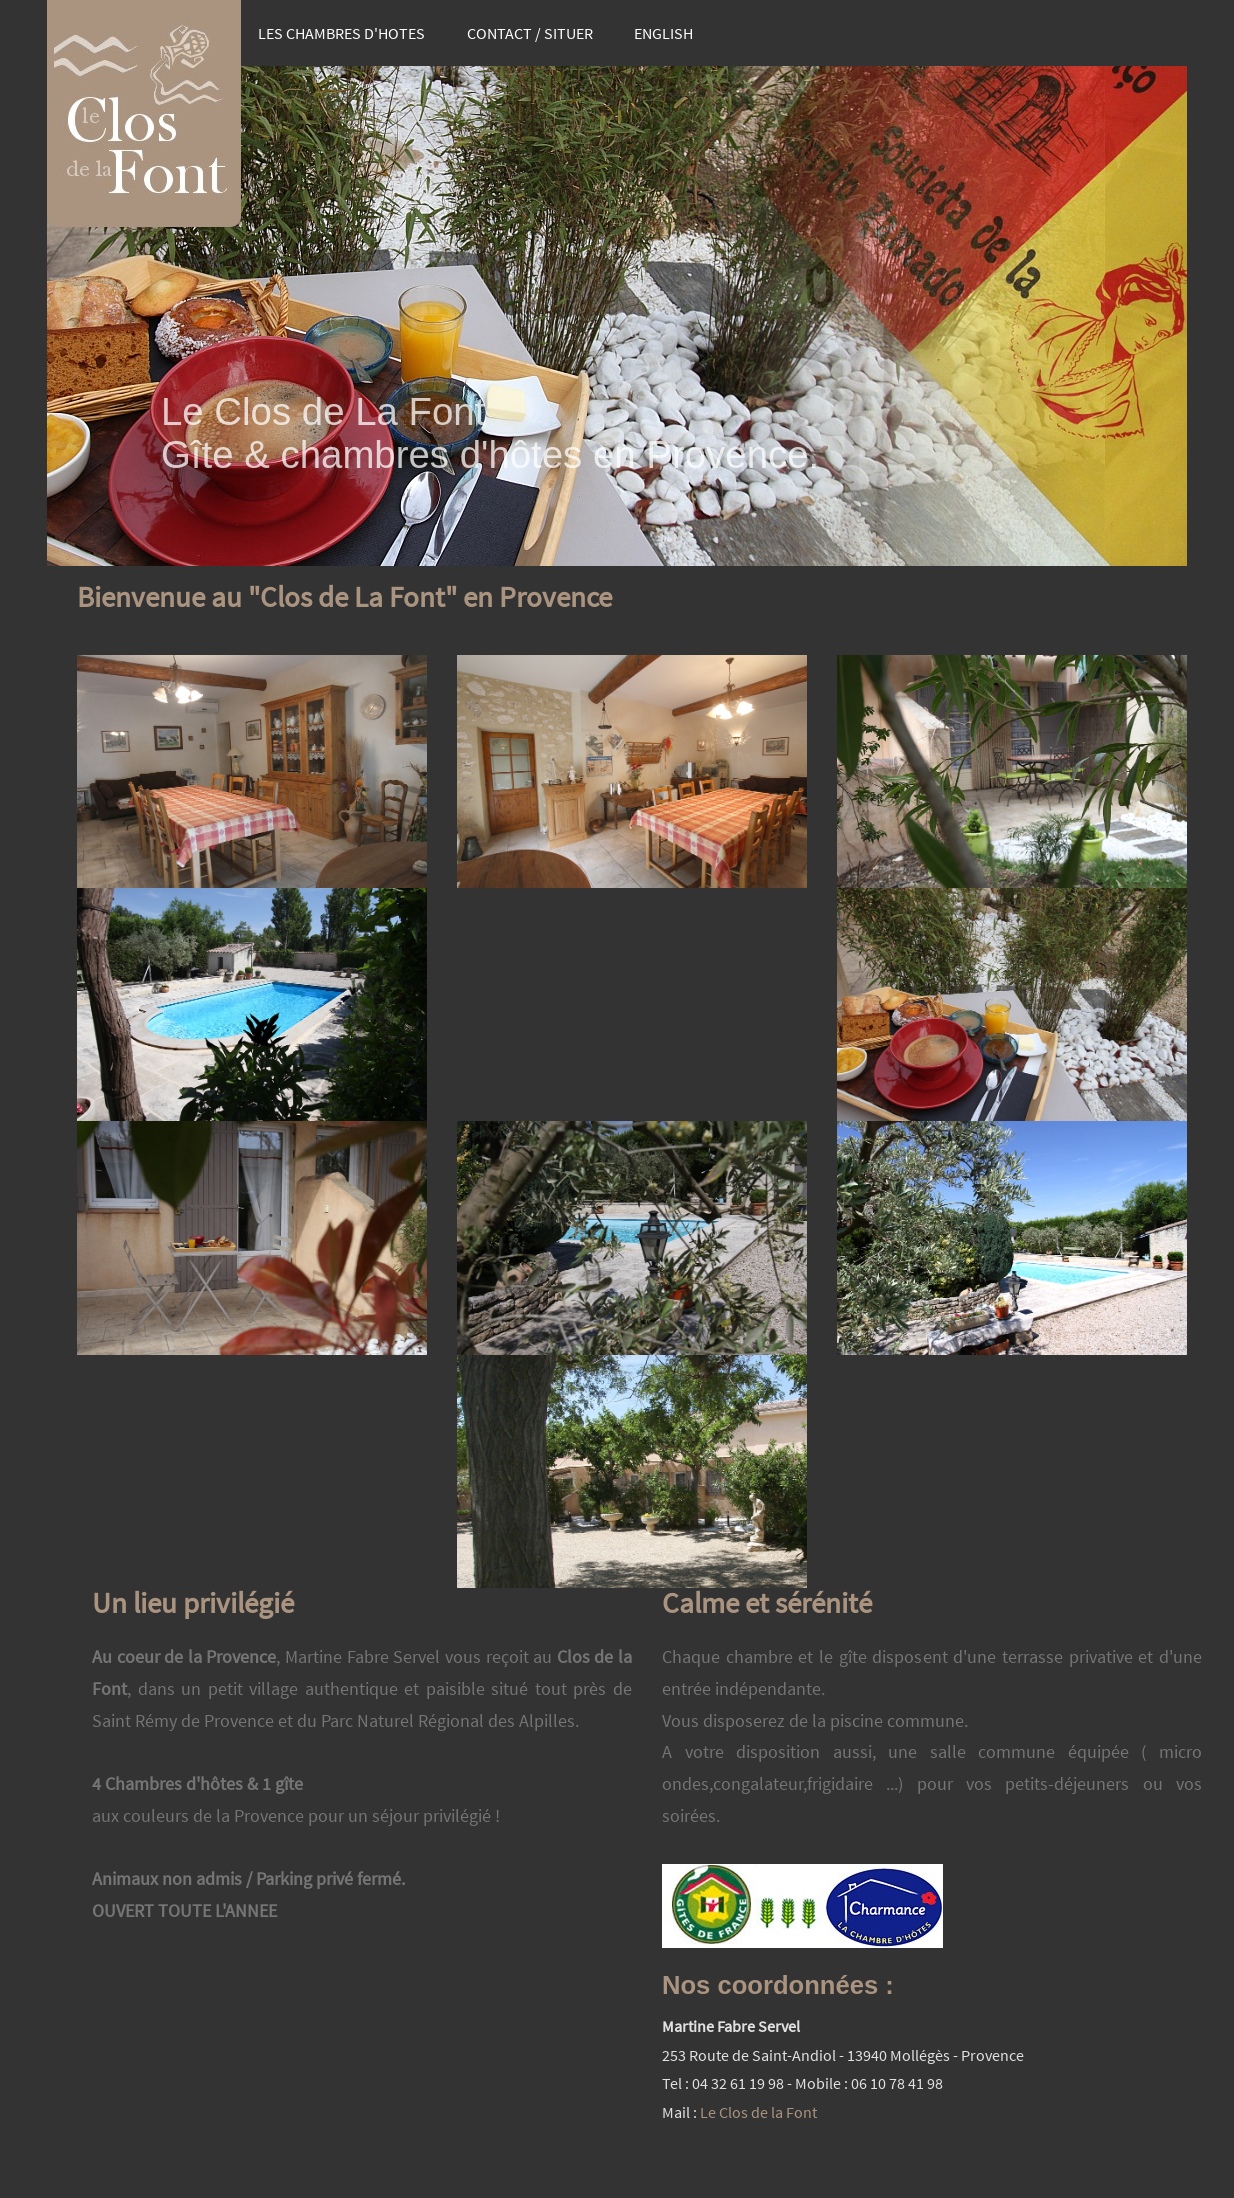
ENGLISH (663, 33)
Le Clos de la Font (758, 2112)
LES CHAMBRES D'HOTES (341, 33)
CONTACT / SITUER (530, 33)
